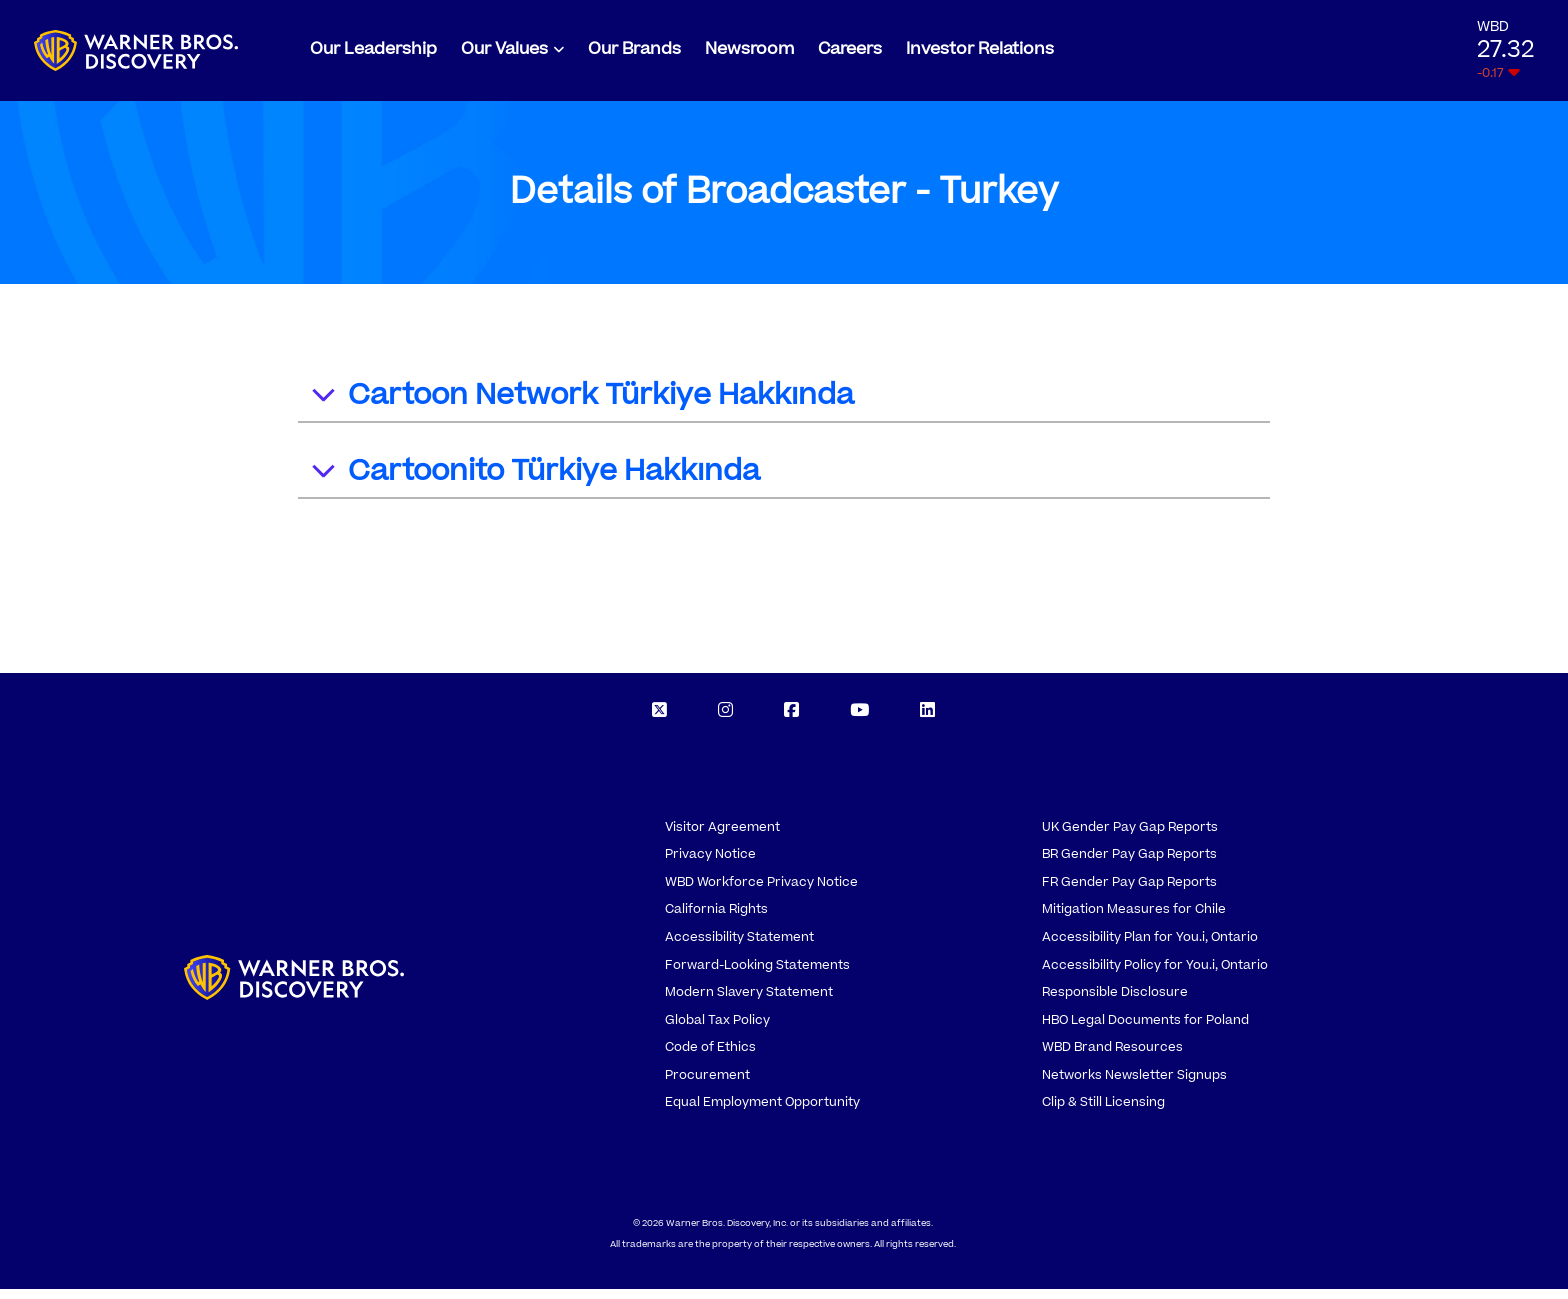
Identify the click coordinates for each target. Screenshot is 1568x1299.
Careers (850, 54)
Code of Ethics (710, 1057)
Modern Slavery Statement (749, 1002)
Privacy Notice (710, 864)
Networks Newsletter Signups (1134, 1084)
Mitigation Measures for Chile (1134, 919)
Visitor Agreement (722, 836)
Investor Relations (980, 54)
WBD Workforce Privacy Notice (761, 891)
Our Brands (634, 54)
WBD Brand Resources (1112, 1057)
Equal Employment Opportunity (762, 1112)
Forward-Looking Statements (757, 974)
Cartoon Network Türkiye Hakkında (581, 407)
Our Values (504, 54)
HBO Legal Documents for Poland (1145, 1029)
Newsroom (749, 54)
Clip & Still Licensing (1103, 1112)
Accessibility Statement (739, 947)
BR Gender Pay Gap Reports (1129, 864)
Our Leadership (373, 54)
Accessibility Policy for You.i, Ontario (1155, 974)
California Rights (716, 919)
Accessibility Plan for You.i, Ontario (1150, 947)
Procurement (707, 1084)
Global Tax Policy (717, 1029)
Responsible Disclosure (1115, 1002)
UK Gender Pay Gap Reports (1130, 836)
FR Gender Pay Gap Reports (1129, 891)
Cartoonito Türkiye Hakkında (534, 483)
